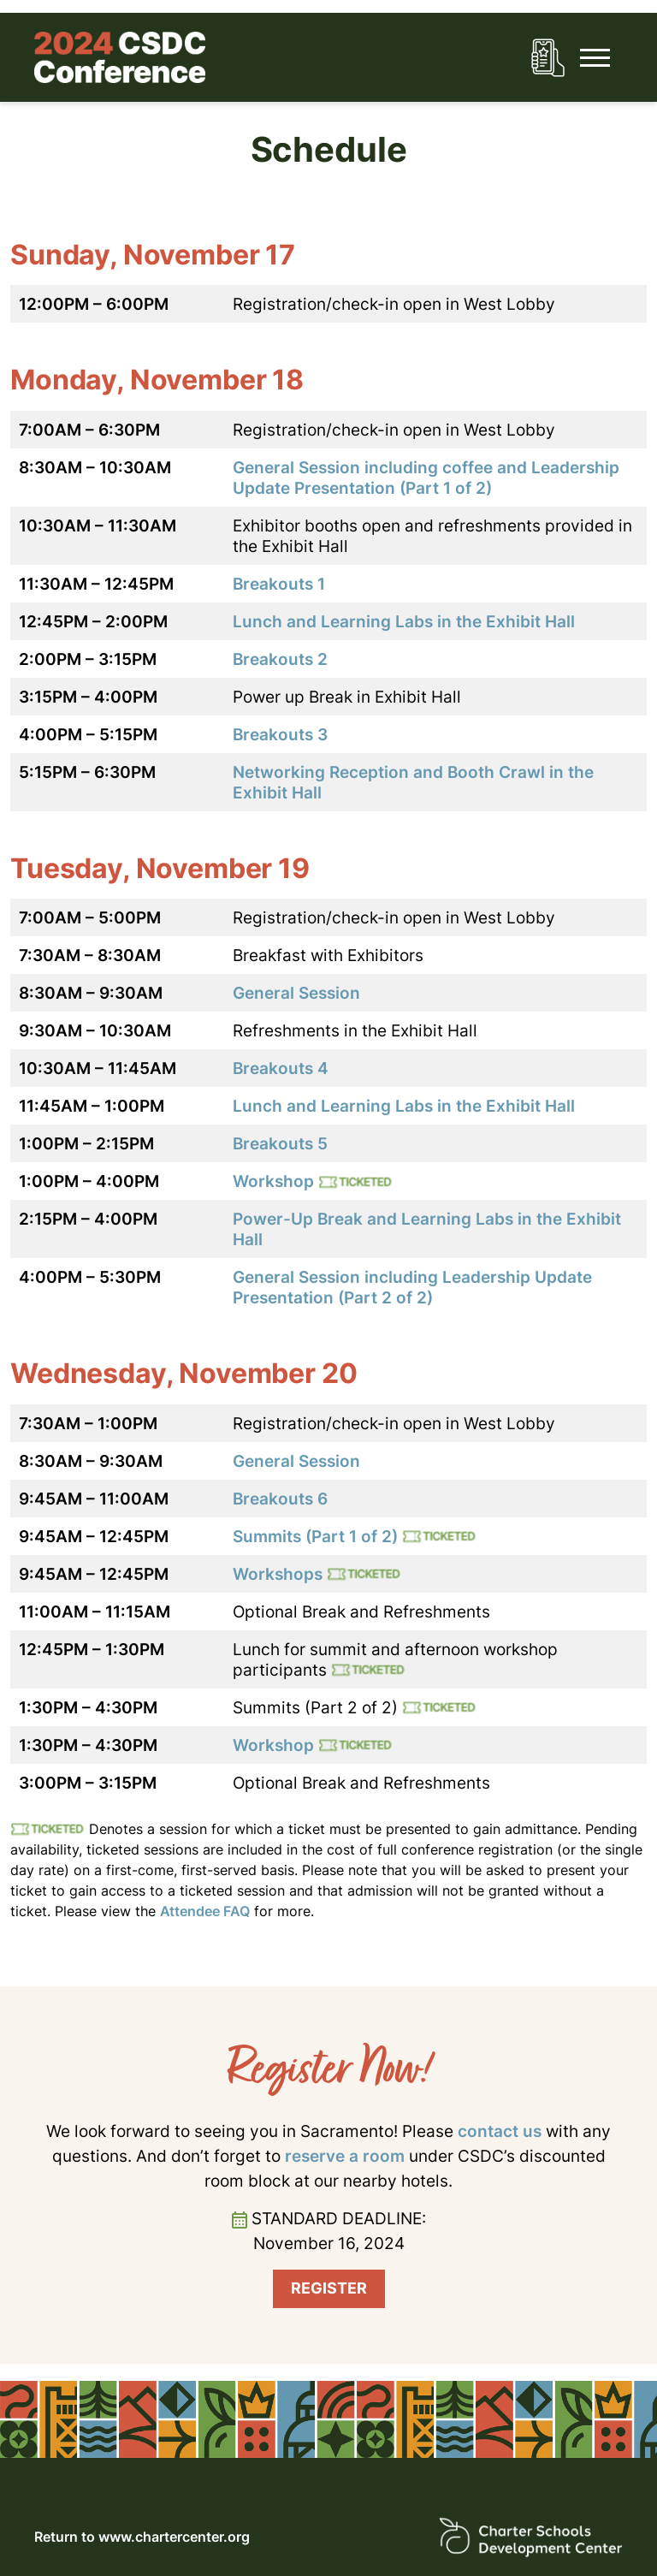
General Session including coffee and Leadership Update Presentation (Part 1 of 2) (426, 477)
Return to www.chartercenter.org (142, 2536)
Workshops (278, 1574)
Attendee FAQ (205, 1911)
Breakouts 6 (280, 1498)
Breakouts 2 (280, 659)
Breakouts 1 (279, 583)
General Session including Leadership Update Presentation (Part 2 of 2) (412, 1287)
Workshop (273, 1181)
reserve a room (345, 2156)
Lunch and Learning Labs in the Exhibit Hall (404, 621)
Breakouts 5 (280, 1143)
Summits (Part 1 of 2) (315, 1536)
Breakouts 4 (280, 1068)
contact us (500, 2131)
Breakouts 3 (280, 734)
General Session (296, 992)
